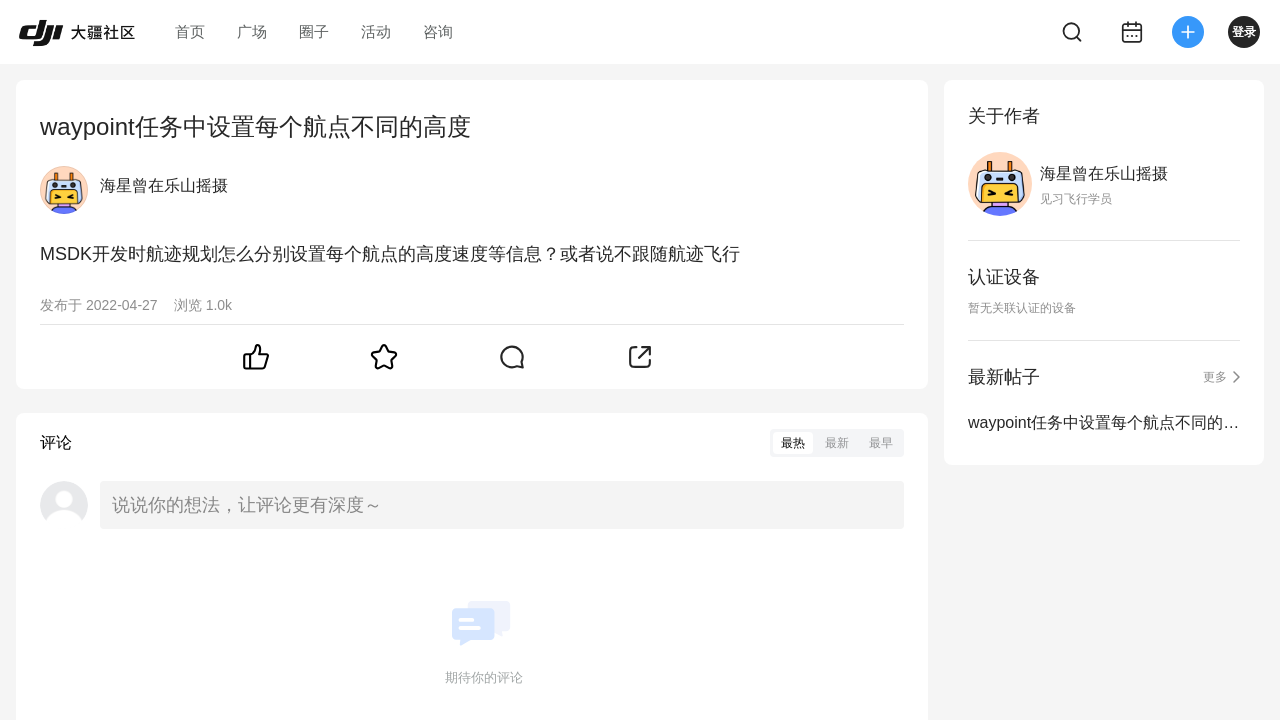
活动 (376, 31)
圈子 (314, 31)
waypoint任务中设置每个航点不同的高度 (1104, 422)
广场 (252, 31)
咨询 (438, 31)
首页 (190, 31)
